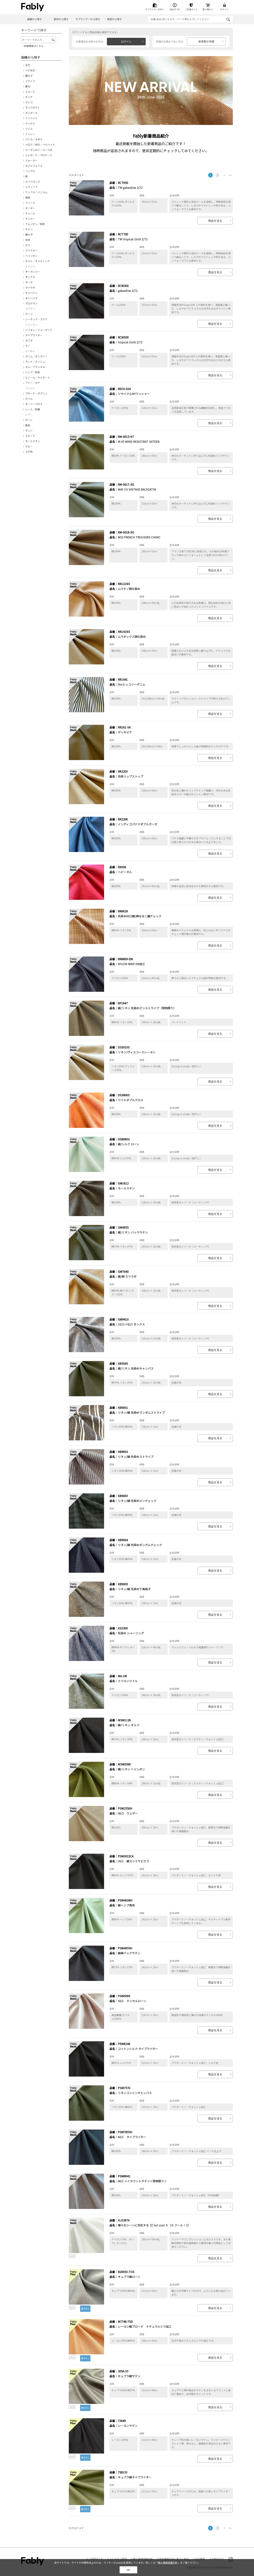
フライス (30, 81)
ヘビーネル (125, 872)
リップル (30, 171)
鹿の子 (29, 75)
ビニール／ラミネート (37, 377)
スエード (30, 435)
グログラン (31, 303)
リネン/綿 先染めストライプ (135, 1457)
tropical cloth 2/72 (130, 342)
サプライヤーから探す (87, 19)
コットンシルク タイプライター (138, 2049)
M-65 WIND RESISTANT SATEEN (138, 441)
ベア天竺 (30, 70)
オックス (30, 277)
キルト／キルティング (37, 261)
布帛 (27, 240)
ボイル (29, 398)
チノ (27, 345)
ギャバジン (31, 293)
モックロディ (32, 107)
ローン (28, 420)
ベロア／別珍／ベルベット (40, 144)
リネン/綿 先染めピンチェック (137, 1501)
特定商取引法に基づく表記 (174, 2559)
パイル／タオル (34, 139)
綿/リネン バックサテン (133, 1232)
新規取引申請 (206, 41)
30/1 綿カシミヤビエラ (133, 1861)
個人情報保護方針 (143, 2559)
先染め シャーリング (131, 1633)
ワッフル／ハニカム (36, 192)
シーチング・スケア (36, 319)
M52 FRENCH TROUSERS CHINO (139, 537)
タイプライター (33, 335)
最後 (230, 175)
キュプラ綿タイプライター (135, 2477)
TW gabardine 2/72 (130, 187)
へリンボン (31, 255)
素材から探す (61, 19)
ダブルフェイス (34, 165)
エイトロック (32, 181)
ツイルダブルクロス (130, 1100)
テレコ (29, 102)
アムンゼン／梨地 (35, 224)
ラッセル (30, 123)
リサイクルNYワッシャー (134, 394)
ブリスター (31, 250)
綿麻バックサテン (129, 1953)
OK (128, 2570)
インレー (30, 134)
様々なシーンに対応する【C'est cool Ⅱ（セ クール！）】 (154, 2225)
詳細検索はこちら (34, 46)
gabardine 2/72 (127, 291)
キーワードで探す (34, 30)
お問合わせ (217, 2559)
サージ (29, 314)
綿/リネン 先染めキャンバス (135, 1368)
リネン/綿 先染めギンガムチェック (140, 1545)
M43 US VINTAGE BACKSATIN (137, 489)
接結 (27, 197)
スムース (30, 91)
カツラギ (30, 287)
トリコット (31, 118)
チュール (30, 213)
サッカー (30, 218)
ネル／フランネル (35, 367)
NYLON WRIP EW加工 (131, 964)
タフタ (29, 340)
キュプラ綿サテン (129, 2376)
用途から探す (114, 19)
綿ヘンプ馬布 (126, 1905)
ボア (27, 245)
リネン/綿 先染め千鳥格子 (134, 1589)
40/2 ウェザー (128, 1813)
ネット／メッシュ (35, 361)
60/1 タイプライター (132, 2137)
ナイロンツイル (128, 1681)
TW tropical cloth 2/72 (132, 239)
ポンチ (29, 97)
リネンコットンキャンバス (135, 2093)
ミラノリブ (31, 187)
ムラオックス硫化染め (132, 636)
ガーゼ (29, 282)
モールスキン (126, 1188)
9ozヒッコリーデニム (131, 684)
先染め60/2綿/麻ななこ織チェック (139, 916)
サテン (29, 229)
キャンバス (31, 298)
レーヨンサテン (128, 2426)
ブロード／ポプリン (36, 393)
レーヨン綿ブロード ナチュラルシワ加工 (144, 2326)
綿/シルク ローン (128, 1144)
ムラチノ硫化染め (129, 589)
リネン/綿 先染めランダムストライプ (141, 1412)
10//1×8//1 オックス (131, 1324)
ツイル (29, 128)
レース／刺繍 (32, 409)
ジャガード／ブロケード (38, 155)
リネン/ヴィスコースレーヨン (136, 1052)
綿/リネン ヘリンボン (131, 1769)
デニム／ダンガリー (36, 356)
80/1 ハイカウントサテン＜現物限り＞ (142, 2181)
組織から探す (34, 19)
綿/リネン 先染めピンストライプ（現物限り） (147, 1008)
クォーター (31, 160)
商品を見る (215, 220)
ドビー (29, 446)
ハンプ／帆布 (32, 372)
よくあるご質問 (118, 2559)
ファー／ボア (32, 383)
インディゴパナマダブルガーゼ (137, 824)
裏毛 (27, 86)
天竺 (27, 65)
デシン (29, 430)
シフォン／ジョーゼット (38, 330)
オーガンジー (32, 271)
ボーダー (30, 208)
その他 (29, 451)
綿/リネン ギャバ (128, 1725)
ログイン (126, 41)
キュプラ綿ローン (129, 2277)
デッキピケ (125, 732)
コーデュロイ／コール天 (38, 150)
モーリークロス (34, 404)
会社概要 (200, 2559)
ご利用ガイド (95, 2559)
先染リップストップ (130, 776)
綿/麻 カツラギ (127, 1276)
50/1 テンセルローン (132, 2001)
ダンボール (31, 113)
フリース (30, 203)
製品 (27, 425)
